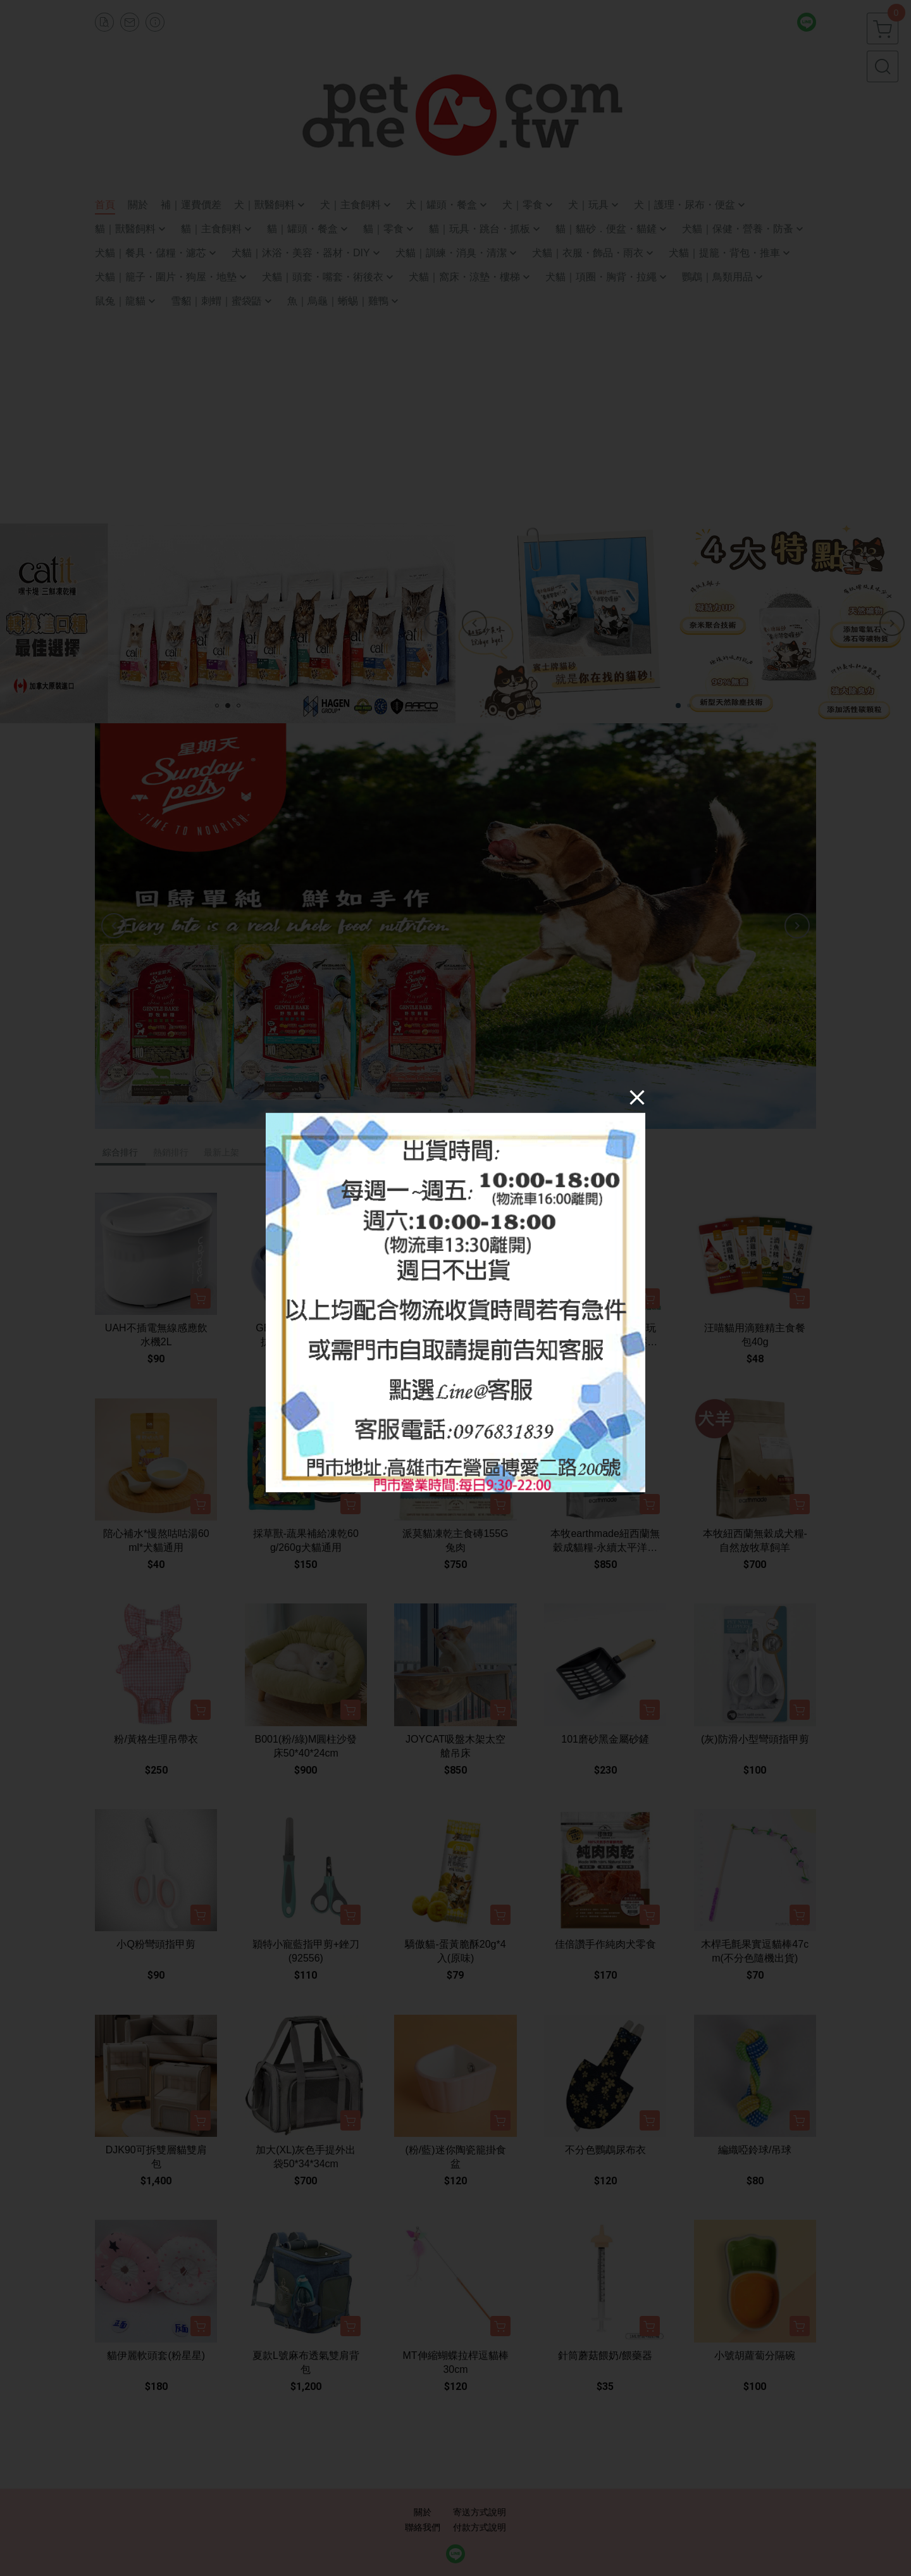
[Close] (637, 1096)
